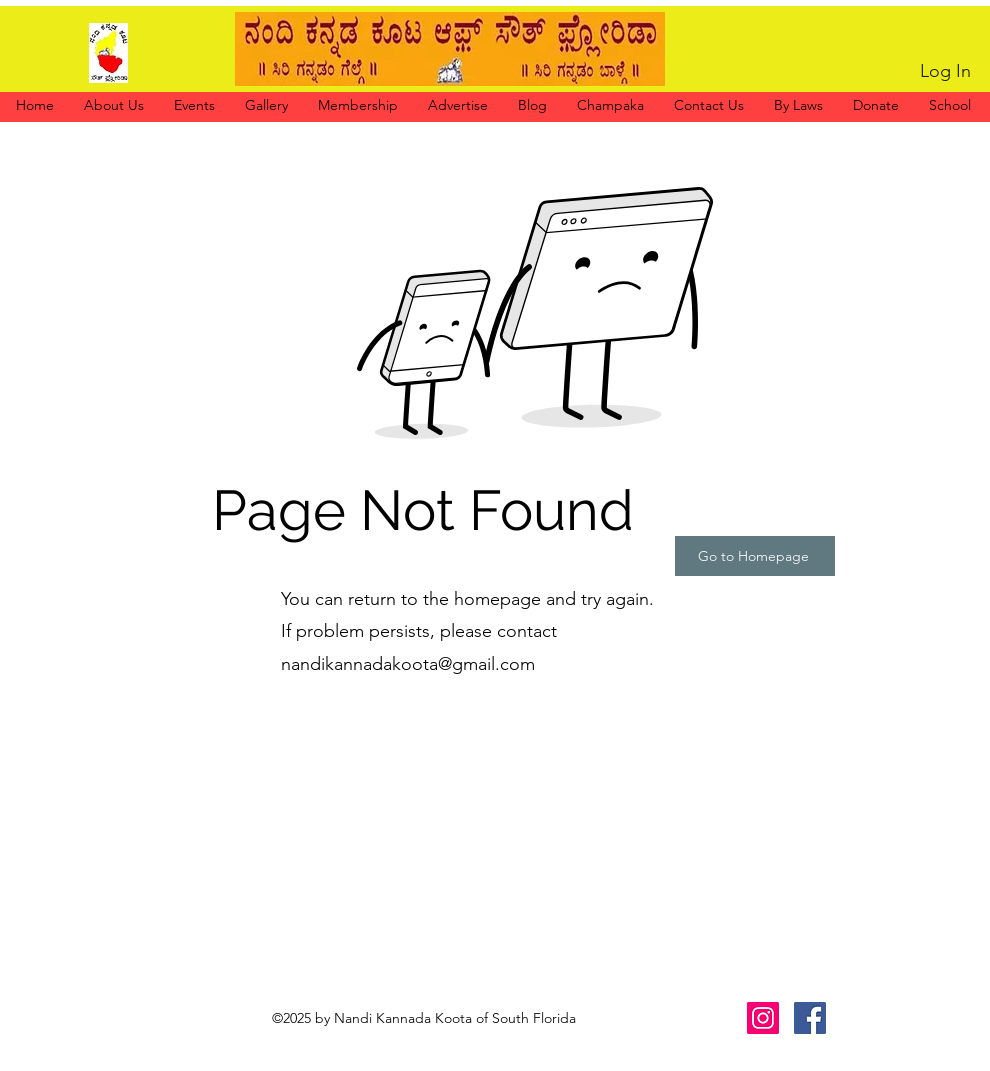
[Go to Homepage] (755, 556)
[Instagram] (763, 1018)
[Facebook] (810, 1018)
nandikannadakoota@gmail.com (408, 664)
